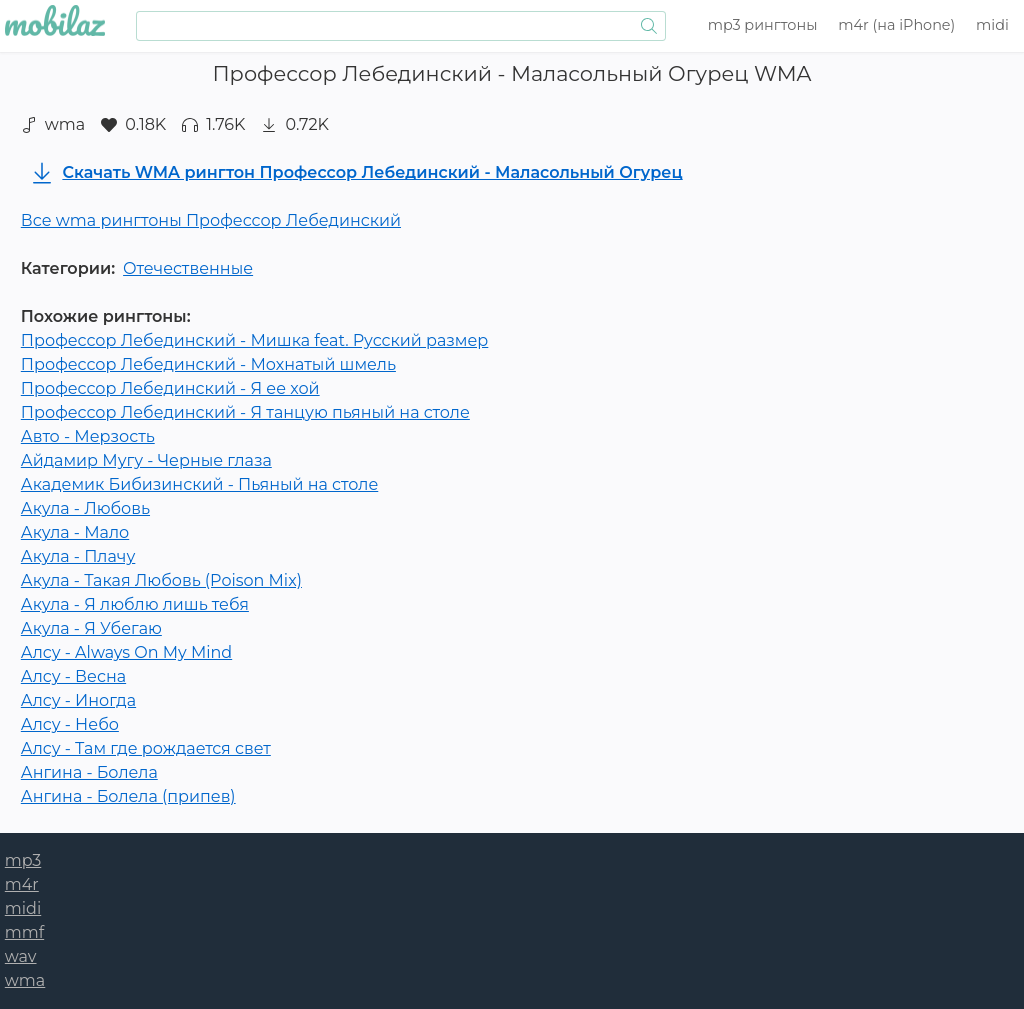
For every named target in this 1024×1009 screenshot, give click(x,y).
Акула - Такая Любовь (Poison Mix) (161, 580)
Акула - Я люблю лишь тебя (135, 604)
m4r (896, 25)
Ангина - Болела (89, 772)
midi (992, 25)
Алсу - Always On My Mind (126, 652)
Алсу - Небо (70, 724)
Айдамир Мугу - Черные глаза (146, 460)
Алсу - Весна (73, 676)
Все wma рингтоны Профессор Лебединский (211, 220)
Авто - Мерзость (88, 436)
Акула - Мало (75, 532)
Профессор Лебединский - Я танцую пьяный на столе (245, 412)
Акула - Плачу (78, 556)
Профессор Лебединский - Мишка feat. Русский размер (255, 340)
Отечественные (188, 268)
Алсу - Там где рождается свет (146, 748)
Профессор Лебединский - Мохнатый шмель (208, 364)
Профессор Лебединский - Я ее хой (170, 388)
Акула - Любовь (85, 508)
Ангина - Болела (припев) (128, 796)
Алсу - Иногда (78, 700)
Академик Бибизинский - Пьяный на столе (199, 484)
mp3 (763, 25)
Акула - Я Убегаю (91, 628)
